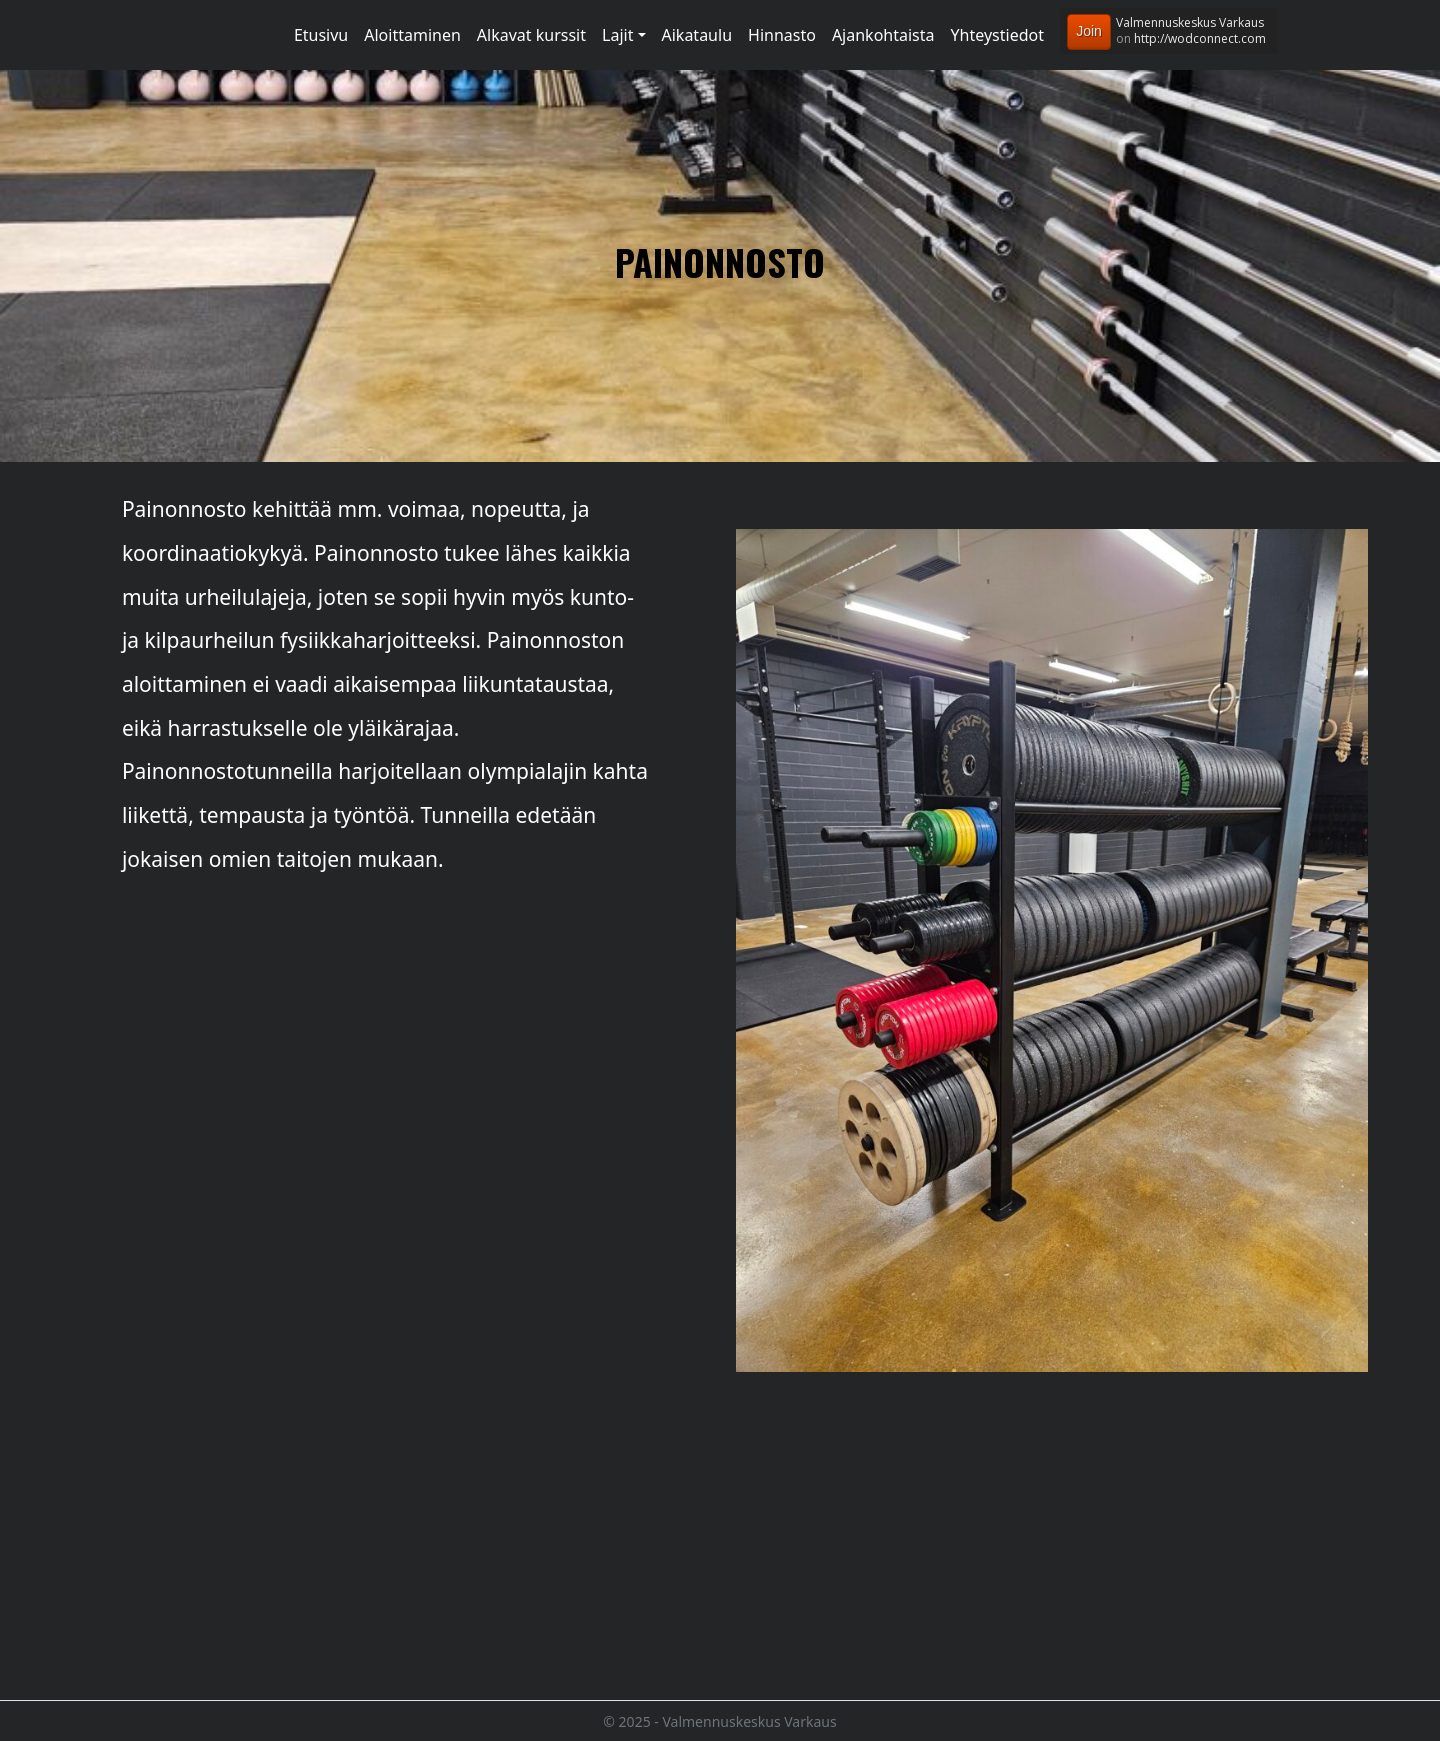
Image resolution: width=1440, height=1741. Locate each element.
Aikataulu (697, 35)
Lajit (617, 35)
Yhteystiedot (997, 35)
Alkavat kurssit (531, 35)
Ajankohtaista (883, 35)
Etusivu (321, 35)
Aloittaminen (412, 35)
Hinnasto (782, 35)
